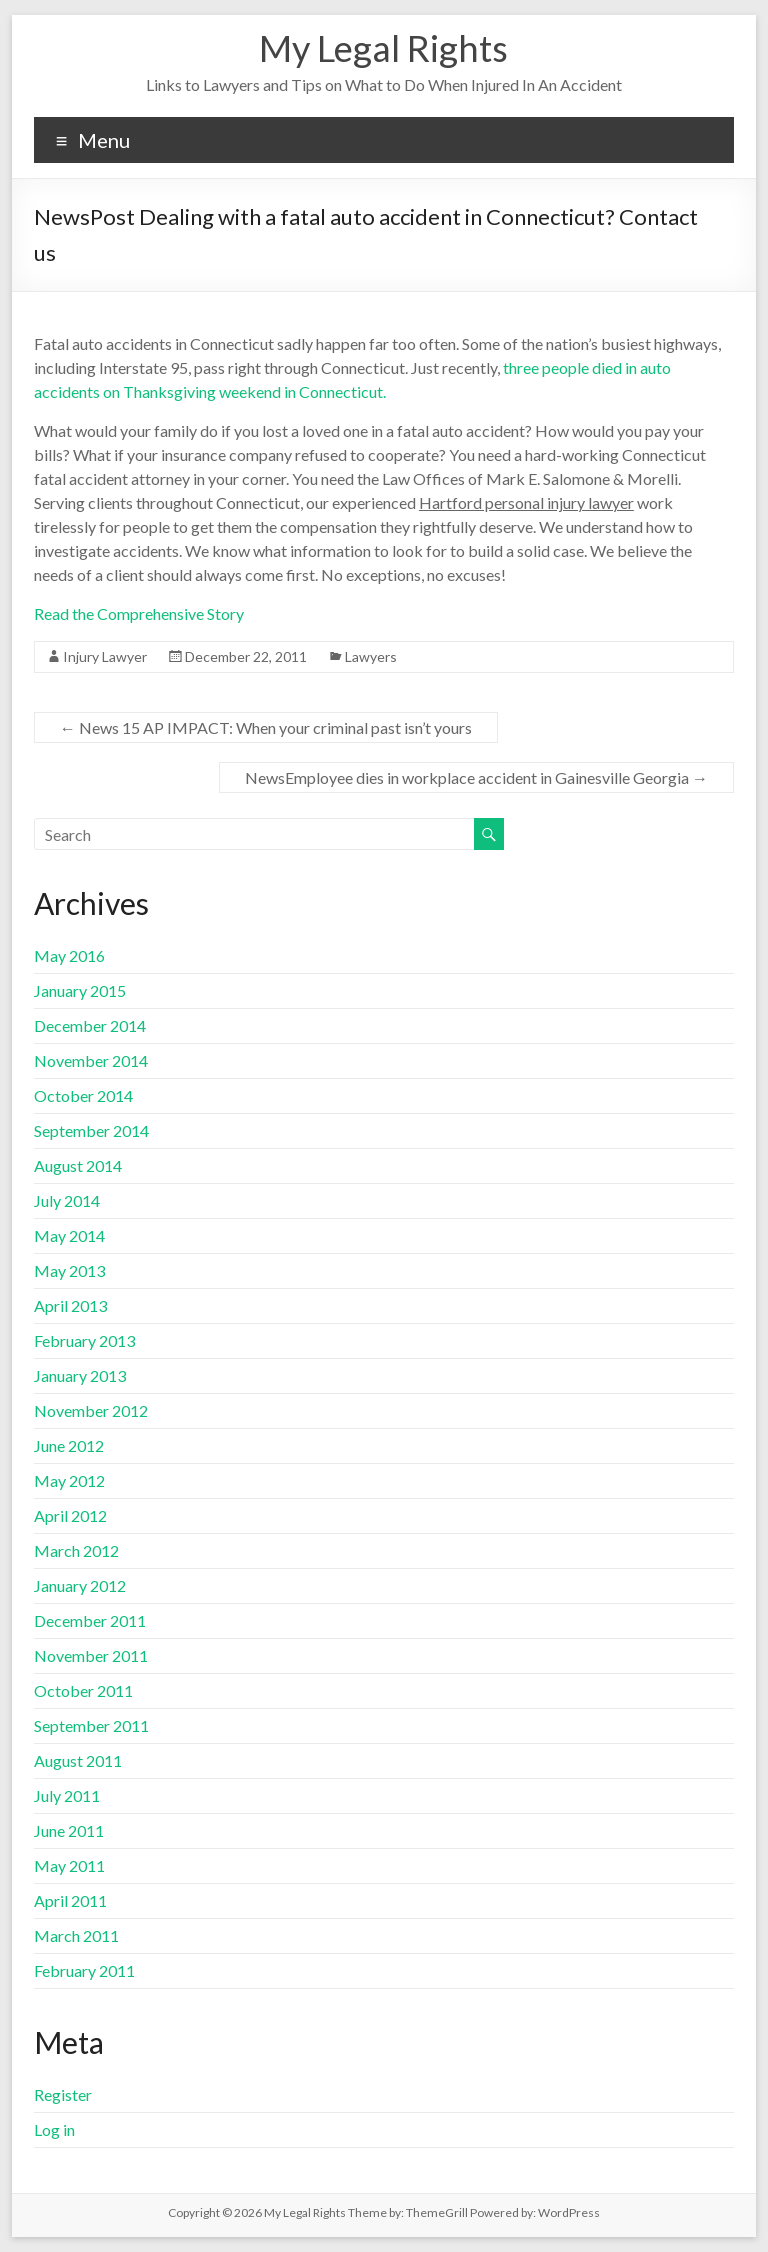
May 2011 (69, 1865)
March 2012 (76, 1550)
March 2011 (76, 1935)
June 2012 (69, 1445)
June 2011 (69, 1830)
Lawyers (371, 656)
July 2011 (67, 1795)
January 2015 (80, 990)
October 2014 (83, 1095)
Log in (54, 2129)
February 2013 (84, 1340)
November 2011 (91, 1655)
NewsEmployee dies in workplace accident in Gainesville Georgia (476, 777)
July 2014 (67, 1200)
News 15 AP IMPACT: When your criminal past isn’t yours (266, 727)
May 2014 (69, 1235)
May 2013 (69, 1270)
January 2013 (80, 1375)
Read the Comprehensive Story (139, 613)
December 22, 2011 (246, 656)
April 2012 (70, 1515)
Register (63, 2094)
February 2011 (84, 1970)
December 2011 (90, 1620)
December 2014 (90, 1025)
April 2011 (70, 1900)
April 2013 (70, 1305)
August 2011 (78, 1760)
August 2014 (78, 1165)
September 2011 (91, 1725)
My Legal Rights (383, 48)
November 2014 (91, 1060)
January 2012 (80, 1585)
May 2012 (69, 1480)
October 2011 (83, 1690)
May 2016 (69, 955)
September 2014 (91, 1130)
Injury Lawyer (105, 656)
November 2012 (91, 1410)
